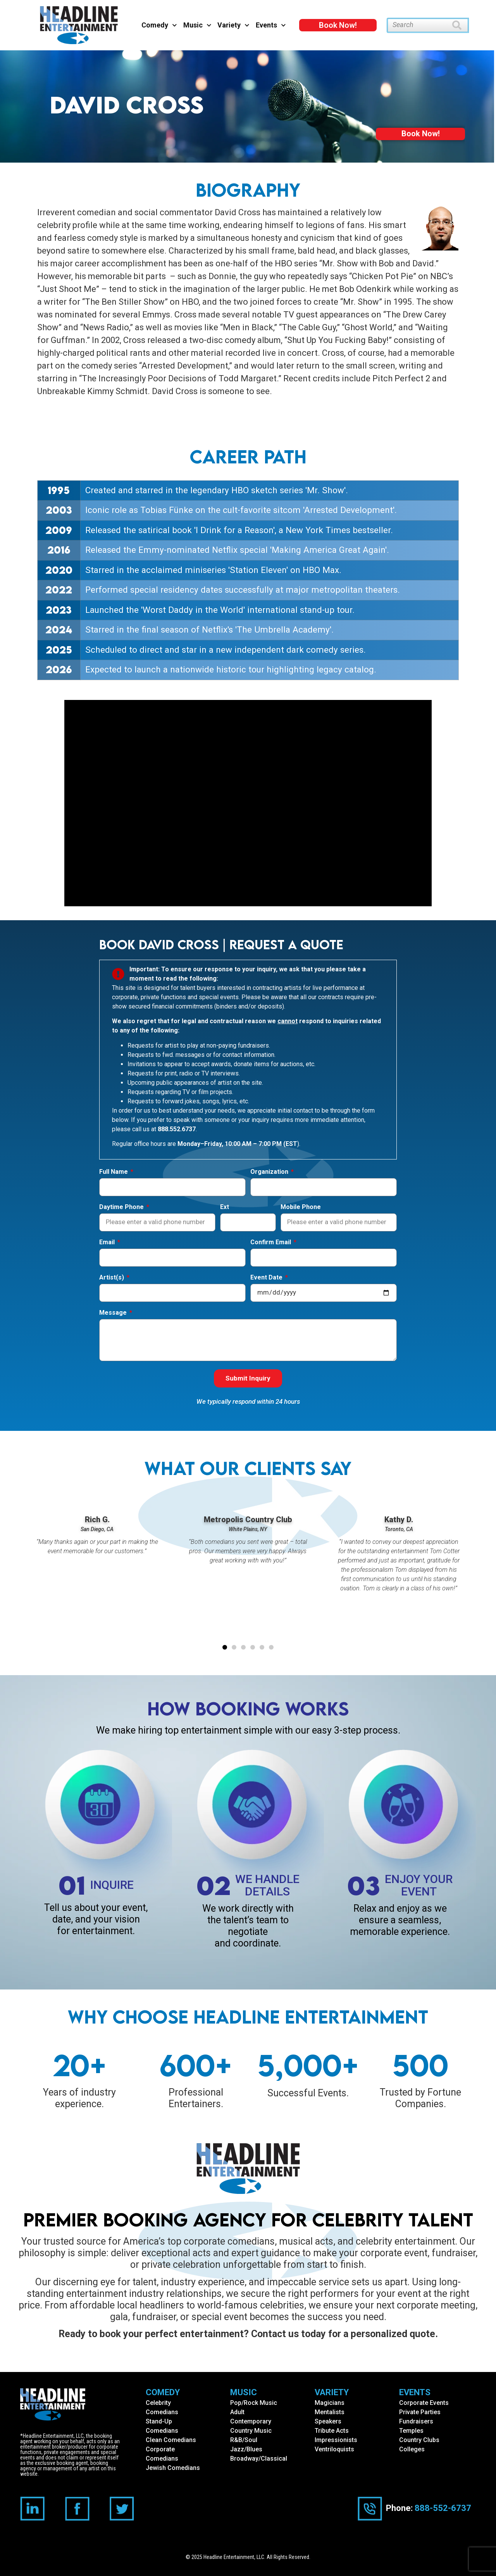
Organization (270, 1172)
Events (271, 25)
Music (197, 25)
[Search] (460, 25)
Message (113, 1313)
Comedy (159, 25)
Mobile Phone (301, 1207)
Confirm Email (271, 1242)
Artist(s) (112, 1277)
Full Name (114, 1172)
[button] (224, 1647)
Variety (233, 25)
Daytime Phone (122, 1207)
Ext (224, 1207)
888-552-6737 (443, 2508)
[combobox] (419, 25)
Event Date (267, 1277)
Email (107, 1242)
